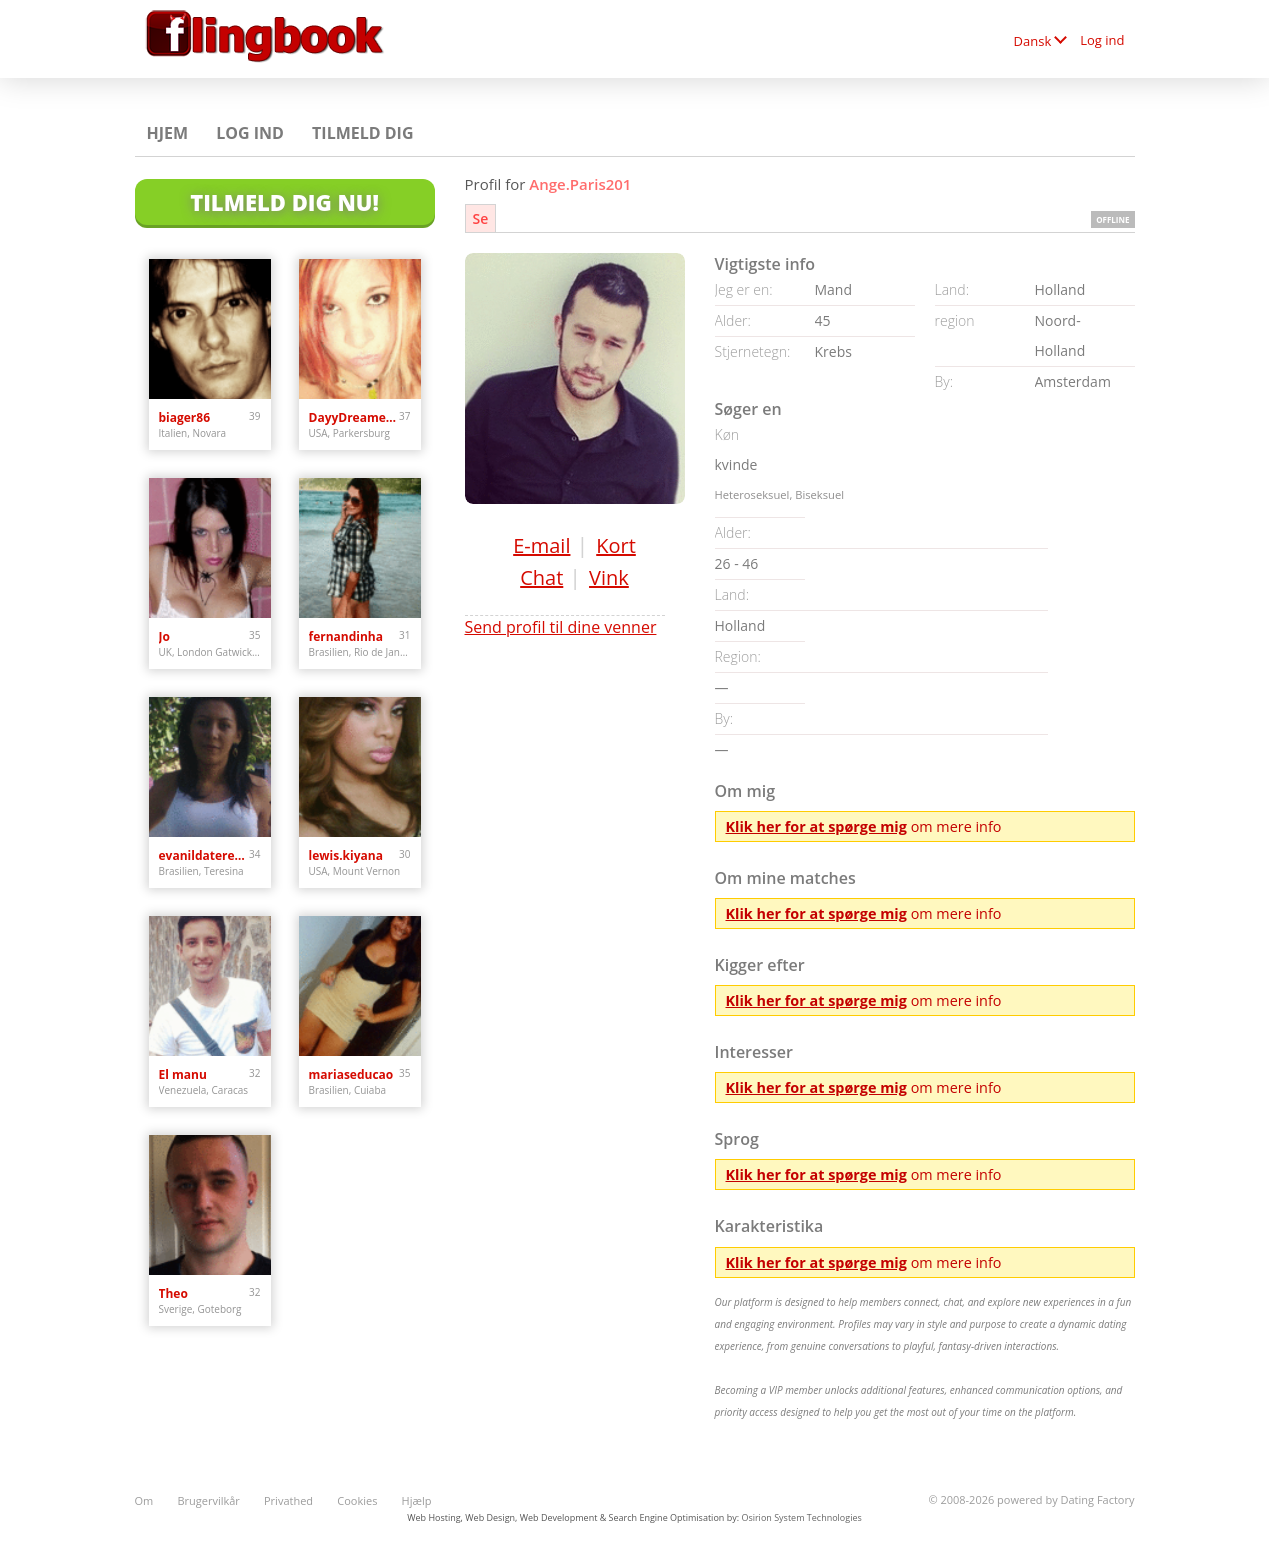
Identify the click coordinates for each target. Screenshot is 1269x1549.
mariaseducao (351, 1074)
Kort (616, 545)
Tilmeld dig (362, 133)
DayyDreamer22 (354, 417)
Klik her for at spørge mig (816, 826)
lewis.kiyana (346, 855)
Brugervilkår (208, 1500)
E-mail (541, 545)
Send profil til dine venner (561, 627)
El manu (183, 1074)
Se (481, 218)
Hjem (168, 133)
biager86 (185, 417)
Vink (609, 577)
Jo (164, 636)
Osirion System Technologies (801, 1517)
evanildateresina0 (204, 855)
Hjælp (417, 1500)
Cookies (357, 1500)
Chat (541, 577)
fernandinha (346, 636)
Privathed (288, 1500)
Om (144, 1500)
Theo (173, 1293)
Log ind (1102, 40)
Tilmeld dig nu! (284, 202)
